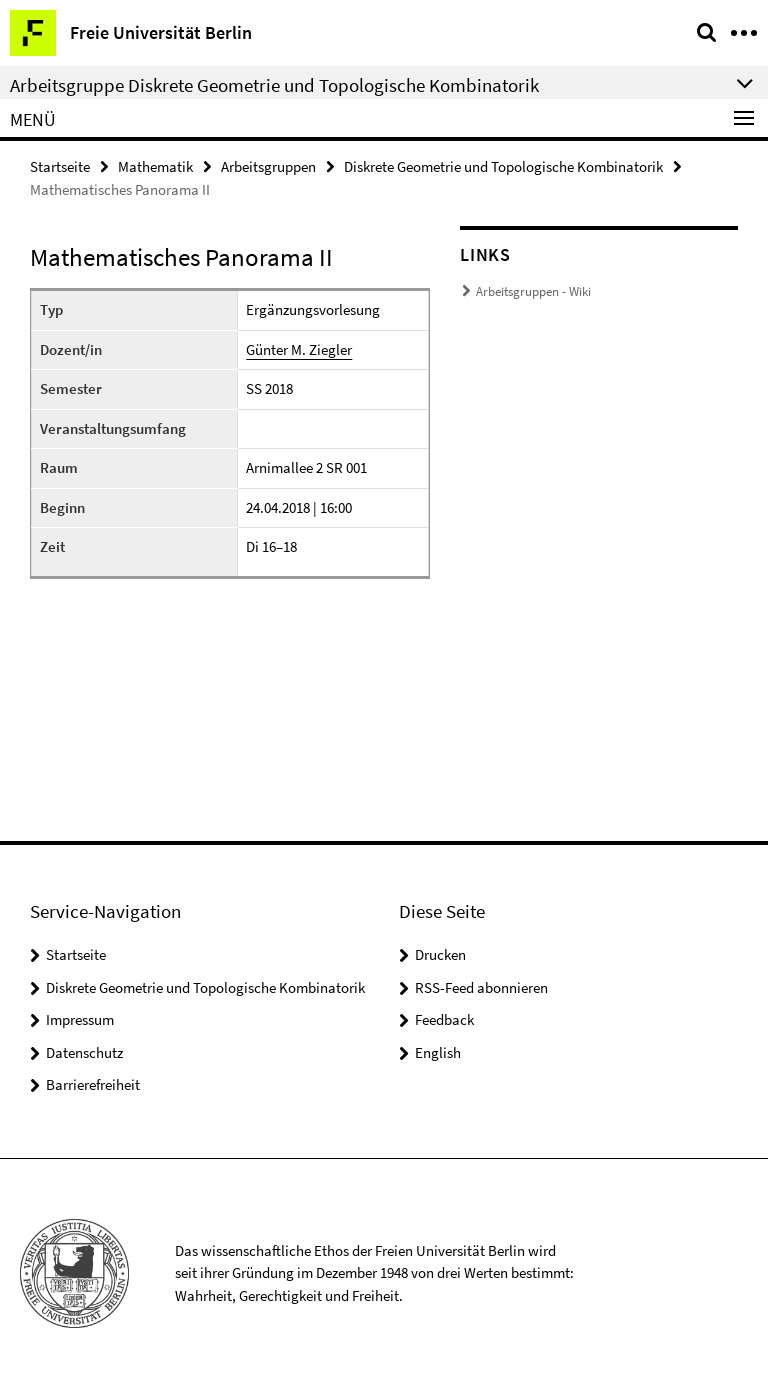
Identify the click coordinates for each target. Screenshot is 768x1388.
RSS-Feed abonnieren (481, 987)
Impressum (80, 1019)
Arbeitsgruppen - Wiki (533, 291)
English (438, 1052)
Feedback (444, 1019)
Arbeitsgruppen (268, 166)
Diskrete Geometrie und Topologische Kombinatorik (503, 166)
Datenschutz (84, 1052)
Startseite (60, 166)
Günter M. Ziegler (299, 349)
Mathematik (155, 166)
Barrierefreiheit (93, 1084)
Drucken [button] (440, 954)
